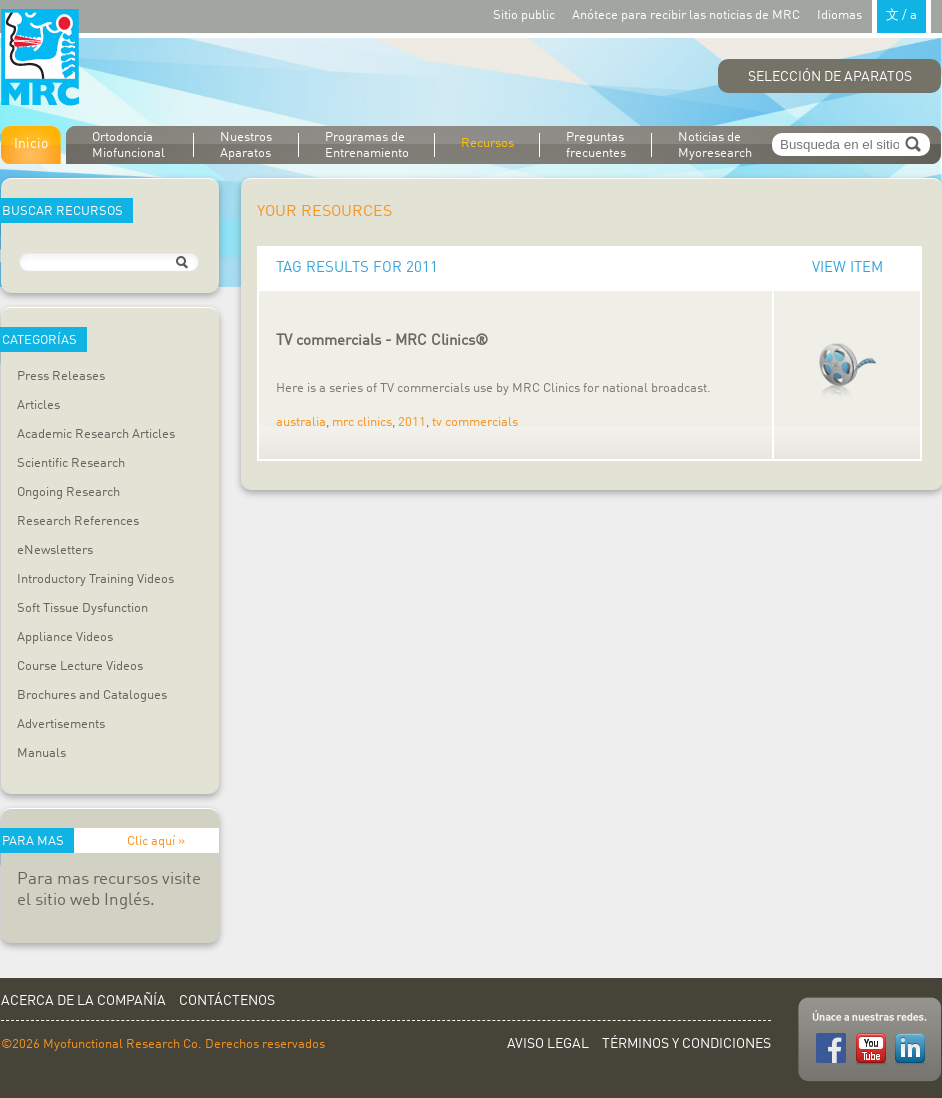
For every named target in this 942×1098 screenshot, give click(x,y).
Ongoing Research (68, 492)
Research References (78, 521)
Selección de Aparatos (830, 77)
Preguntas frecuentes (596, 145)
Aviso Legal (548, 1044)
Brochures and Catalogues (92, 695)
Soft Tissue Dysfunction (82, 608)
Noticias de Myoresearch (715, 145)
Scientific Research (71, 463)
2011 (412, 422)
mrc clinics (362, 422)
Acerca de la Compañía (83, 1001)
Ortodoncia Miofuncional (128, 145)
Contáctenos (227, 1001)
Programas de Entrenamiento (367, 145)
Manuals (41, 753)
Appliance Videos (65, 637)
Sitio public (524, 15)
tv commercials (475, 422)
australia (301, 422)
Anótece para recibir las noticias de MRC (686, 15)
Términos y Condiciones (686, 1044)
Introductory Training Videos (95, 579)
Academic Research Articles (96, 434)
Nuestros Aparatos (246, 145)
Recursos (487, 143)
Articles (38, 405)
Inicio (31, 144)
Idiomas (874, 14)
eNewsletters (55, 550)
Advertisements (61, 724)
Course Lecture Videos (80, 666)
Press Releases (61, 376)
